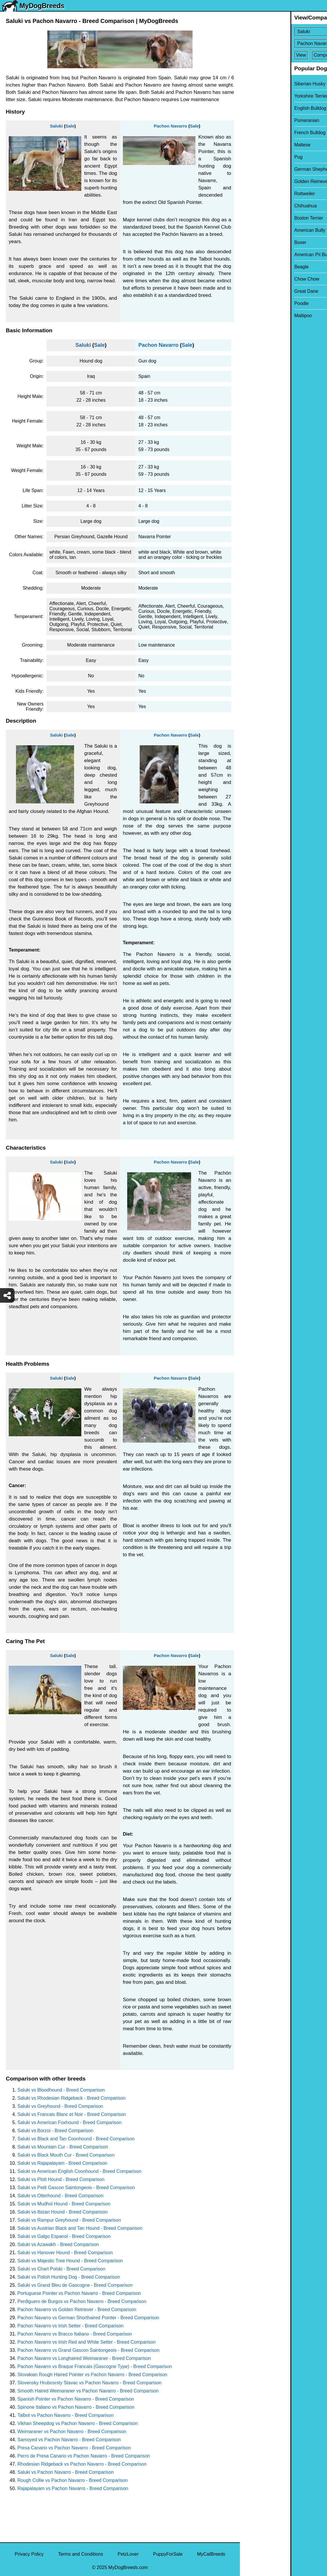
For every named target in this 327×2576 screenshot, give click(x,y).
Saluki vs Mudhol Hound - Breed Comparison (63, 2203)
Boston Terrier (258, 218)
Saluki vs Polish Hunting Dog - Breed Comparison (68, 2277)
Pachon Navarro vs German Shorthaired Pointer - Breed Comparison (88, 2317)
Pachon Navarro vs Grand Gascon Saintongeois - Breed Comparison (88, 2350)
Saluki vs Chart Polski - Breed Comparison (61, 2268)
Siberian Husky (259, 83)
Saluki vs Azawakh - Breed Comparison (58, 2244)
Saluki (56, 125)
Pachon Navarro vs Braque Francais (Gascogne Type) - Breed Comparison (94, 2366)
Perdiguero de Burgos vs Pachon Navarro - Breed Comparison (81, 2301)
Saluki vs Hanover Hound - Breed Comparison (65, 2252)
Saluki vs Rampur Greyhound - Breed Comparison (69, 2220)
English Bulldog (260, 108)
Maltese (252, 144)
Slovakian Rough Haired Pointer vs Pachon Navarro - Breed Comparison (92, 2374)
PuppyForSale (167, 2554)
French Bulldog (259, 132)
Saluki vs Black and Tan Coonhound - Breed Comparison (76, 2138)
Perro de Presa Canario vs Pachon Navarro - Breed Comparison (83, 2455)
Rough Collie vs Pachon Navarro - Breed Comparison (72, 2480)
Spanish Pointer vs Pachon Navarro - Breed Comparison (75, 2399)
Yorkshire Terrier (260, 96)
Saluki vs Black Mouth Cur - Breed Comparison (65, 2155)
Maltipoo (252, 315)
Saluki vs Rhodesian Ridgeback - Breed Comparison (71, 2098)
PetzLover (128, 2554)
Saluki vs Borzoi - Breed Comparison (55, 2130)
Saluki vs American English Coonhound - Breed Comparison (79, 2171)
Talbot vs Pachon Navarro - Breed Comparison (65, 2415)
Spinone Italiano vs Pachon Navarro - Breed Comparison (75, 2407)
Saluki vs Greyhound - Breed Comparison (60, 2106)
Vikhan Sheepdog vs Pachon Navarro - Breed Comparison (77, 2423)
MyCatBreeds (211, 2554)
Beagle (251, 266)
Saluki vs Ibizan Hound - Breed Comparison (62, 2211)
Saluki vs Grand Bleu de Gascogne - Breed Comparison (75, 2285)
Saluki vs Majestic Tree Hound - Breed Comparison (70, 2260)
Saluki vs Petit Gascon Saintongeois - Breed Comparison (76, 2187)
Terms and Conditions (80, 2554)
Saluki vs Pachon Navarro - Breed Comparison (65, 2472)
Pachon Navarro (170, 125)
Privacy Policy (29, 2554)
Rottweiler (254, 193)
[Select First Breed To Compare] (284, 31)
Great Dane (256, 291)
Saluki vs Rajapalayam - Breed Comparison (62, 2163)
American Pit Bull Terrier (268, 254)
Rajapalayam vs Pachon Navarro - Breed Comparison (72, 2488)
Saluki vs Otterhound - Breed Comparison (60, 2195)
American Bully (259, 230)
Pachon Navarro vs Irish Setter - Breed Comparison (70, 2325)
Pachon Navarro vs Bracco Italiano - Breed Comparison (74, 2333)
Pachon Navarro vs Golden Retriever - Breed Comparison (76, 2309)
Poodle (251, 303)
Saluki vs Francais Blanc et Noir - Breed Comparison (71, 2114)
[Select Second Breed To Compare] (284, 43)
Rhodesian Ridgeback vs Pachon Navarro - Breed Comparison (82, 2464)
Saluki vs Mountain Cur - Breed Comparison (62, 2146)
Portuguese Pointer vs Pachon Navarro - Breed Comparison (79, 2293)
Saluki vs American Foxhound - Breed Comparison (69, 2122)
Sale (69, 125)
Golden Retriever (261, 181)
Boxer (250, 242)
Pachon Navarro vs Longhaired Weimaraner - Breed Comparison (84, 2358)
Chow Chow (256, 279)
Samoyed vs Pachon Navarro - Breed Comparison (69, 2439)
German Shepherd (263, 169)
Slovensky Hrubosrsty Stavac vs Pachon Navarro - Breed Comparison (89, 2382)
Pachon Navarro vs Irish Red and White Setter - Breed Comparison (86, 2342)
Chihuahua (255, 205)
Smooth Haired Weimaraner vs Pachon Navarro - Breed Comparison (88, 2390)
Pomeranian (256, 120)
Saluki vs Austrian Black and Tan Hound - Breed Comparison (79, 2228)
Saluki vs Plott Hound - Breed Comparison (61, 2179)
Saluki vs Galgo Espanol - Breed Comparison (64, 2236)
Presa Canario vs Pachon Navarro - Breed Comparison (74, 2447)
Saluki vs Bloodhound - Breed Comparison (61, 2089)
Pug (248, 157)
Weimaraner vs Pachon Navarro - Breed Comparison (71, 2431)
